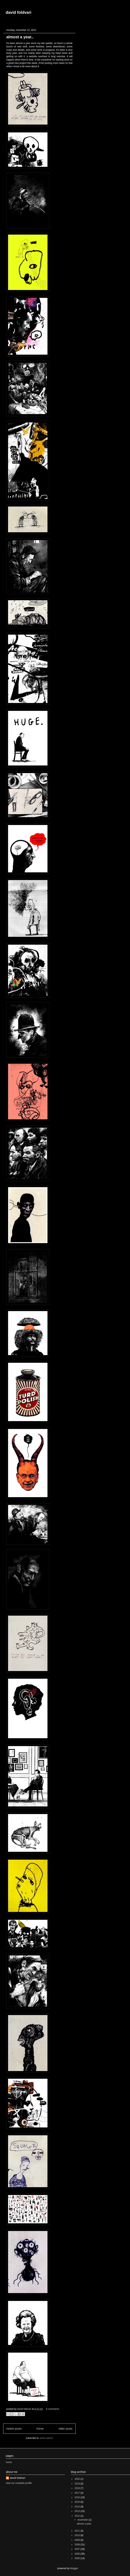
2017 (78, 2493)
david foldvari (18, 12)
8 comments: (52, 2409)
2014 (78, 2506)
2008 (78, 2544)
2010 (78, 2535)
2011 (78, 2530)
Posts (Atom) (46, 2438)
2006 (78, 2553)
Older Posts (65, 2428)
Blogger (74, 2568)
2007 (78, 2549)
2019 (78, 2483)
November (83, 2519)
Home (40, 2428)
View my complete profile (19, 2483)
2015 (78, 2502)
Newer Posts (14, 2428)
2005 (78, 2558)
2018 (78, 2488)
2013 (78, 2511)
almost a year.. (19, 37)
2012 (78, 2516)
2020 (78, 2479)
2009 (78, 2540)
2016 (78, 2497)
